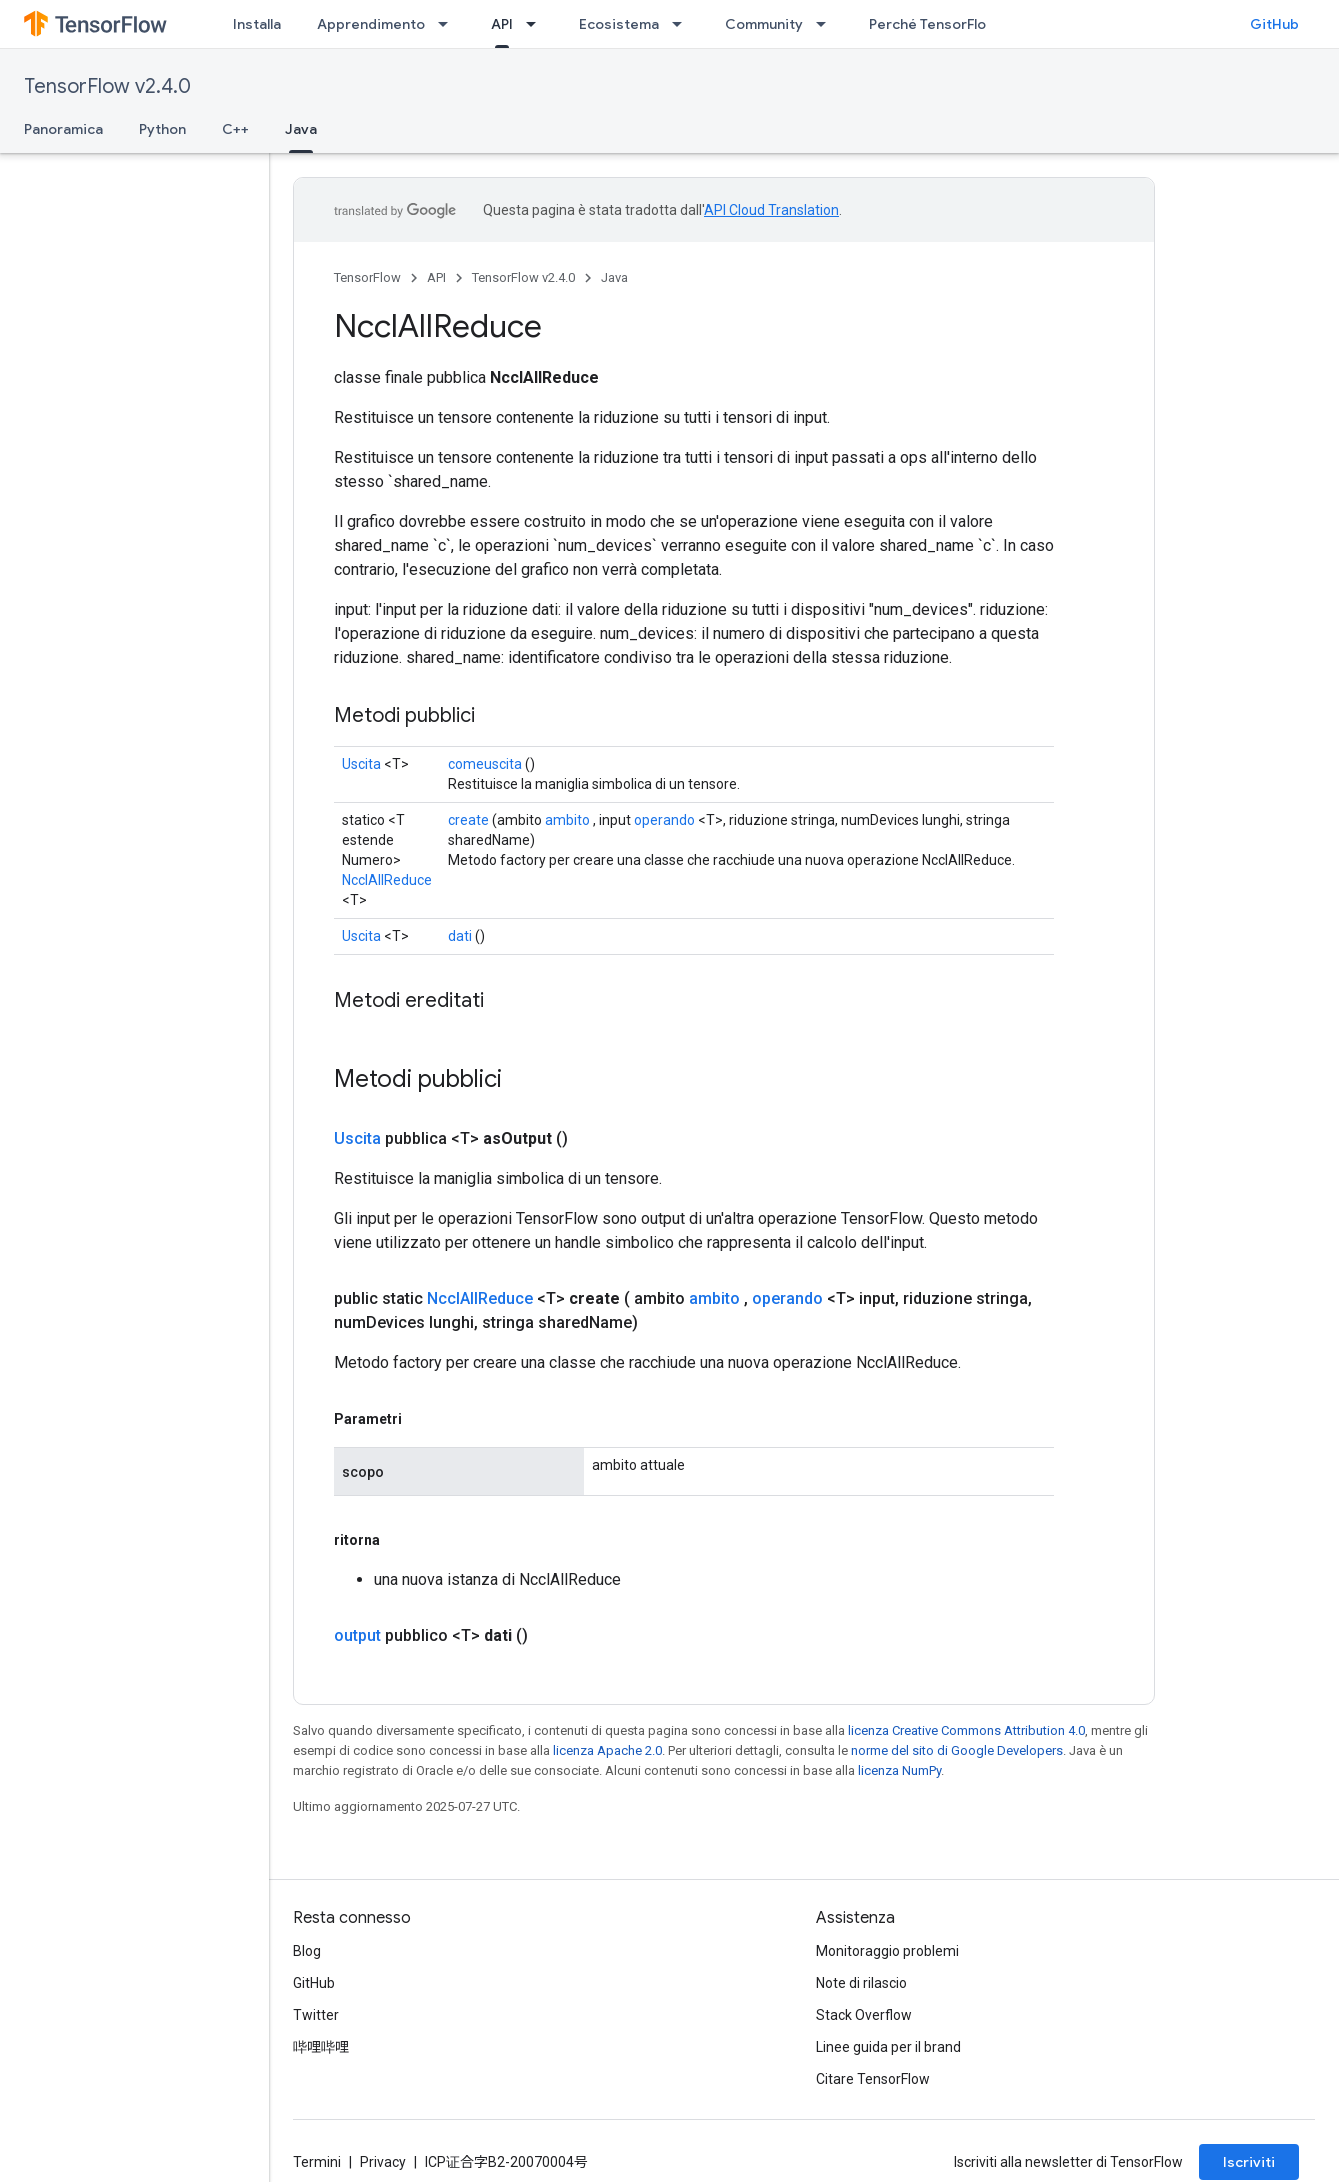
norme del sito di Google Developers (957, 1750)
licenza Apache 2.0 (607, 1750)
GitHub (1274, 24)
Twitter (316, 2015)
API (436, 277)
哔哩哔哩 (321, 2047)
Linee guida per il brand (888, 2047)
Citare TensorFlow (873, 2079)
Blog (307, 1951)
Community (764, 24)
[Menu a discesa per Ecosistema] (683, 24)
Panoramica (63, 129)
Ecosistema (619, 24)
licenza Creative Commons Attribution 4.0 (966, 1730)
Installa (257, 24)
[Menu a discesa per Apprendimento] (449, 24)
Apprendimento (371, 24)
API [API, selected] (502, 24)
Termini (317, 2162)
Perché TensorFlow (933, 24)
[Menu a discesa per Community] (827, 24)
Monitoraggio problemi (887, 1951)
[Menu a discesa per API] (537, 24)
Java (614, 277)
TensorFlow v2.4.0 (107, 86)
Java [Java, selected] (301, 129)
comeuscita (485, 764)
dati (460, 936)
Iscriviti (1249, 2162)
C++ (235, 129)
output (357, 1635)
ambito (567, 820)
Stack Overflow (864, 2015)
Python (162, 129)
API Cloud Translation (771, 210)
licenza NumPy (899, 1770)
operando (664, 820)
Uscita (361, 764)
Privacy (383, 2162)
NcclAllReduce (387, 880)
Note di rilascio (861, 1983)
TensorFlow (367, 277)
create (468, 820)
